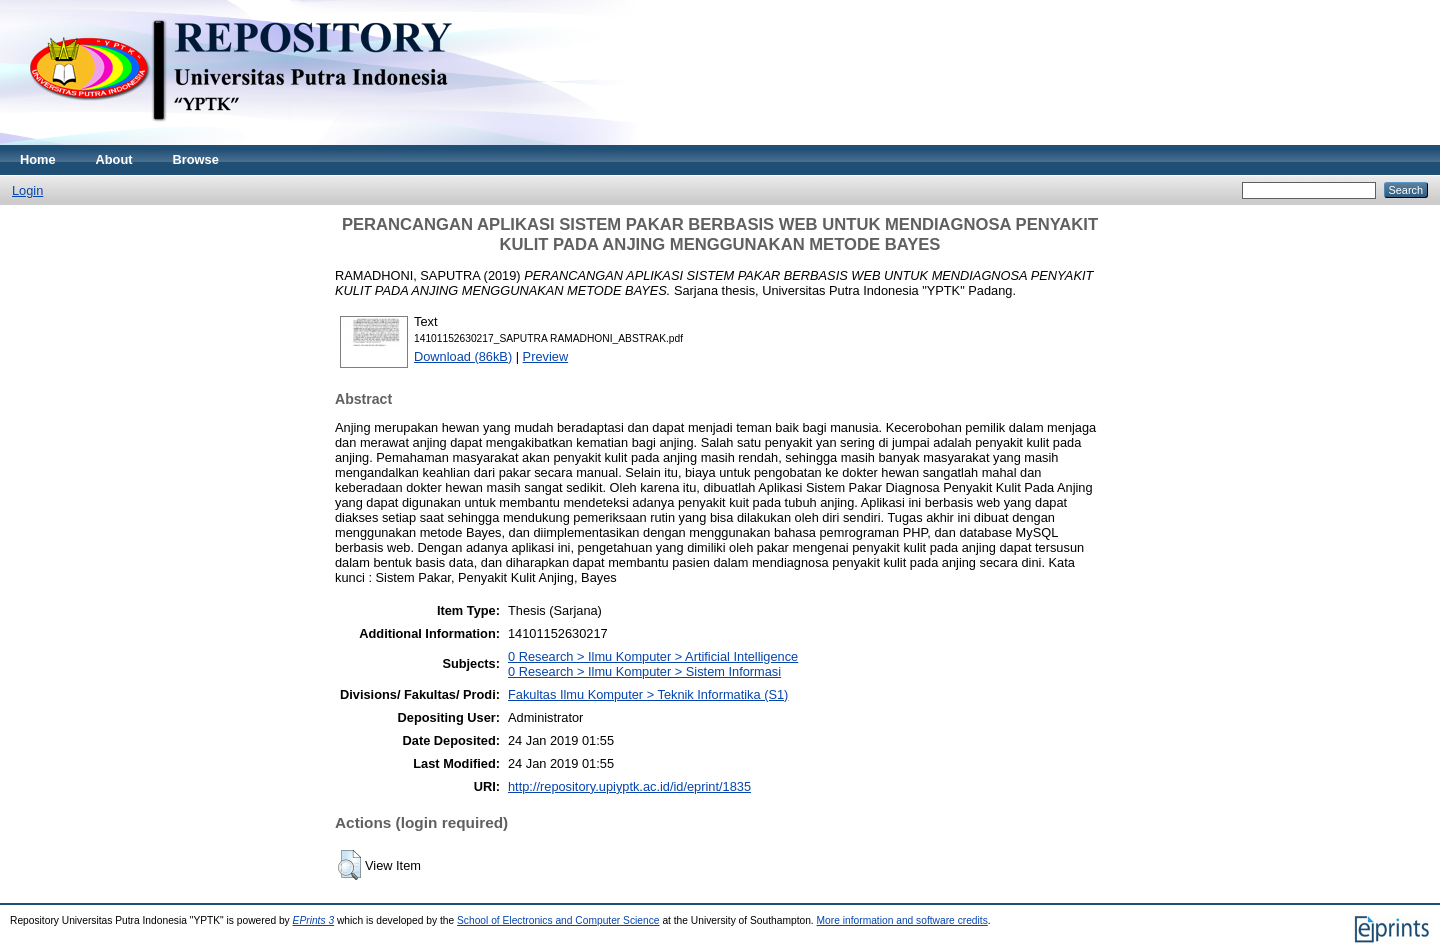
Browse (196, 159)
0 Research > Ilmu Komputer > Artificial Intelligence (653, 656)
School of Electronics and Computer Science (558, 920)
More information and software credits (902, 920)
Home (38, 159)
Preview (546, 356)
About (114, 159)
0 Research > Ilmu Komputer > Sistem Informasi (644, 671)
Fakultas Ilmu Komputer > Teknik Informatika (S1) (648, 694)
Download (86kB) (463, 356)
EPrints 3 (314, 920)
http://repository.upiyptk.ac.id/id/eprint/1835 (629, 786)
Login (27, 190)
